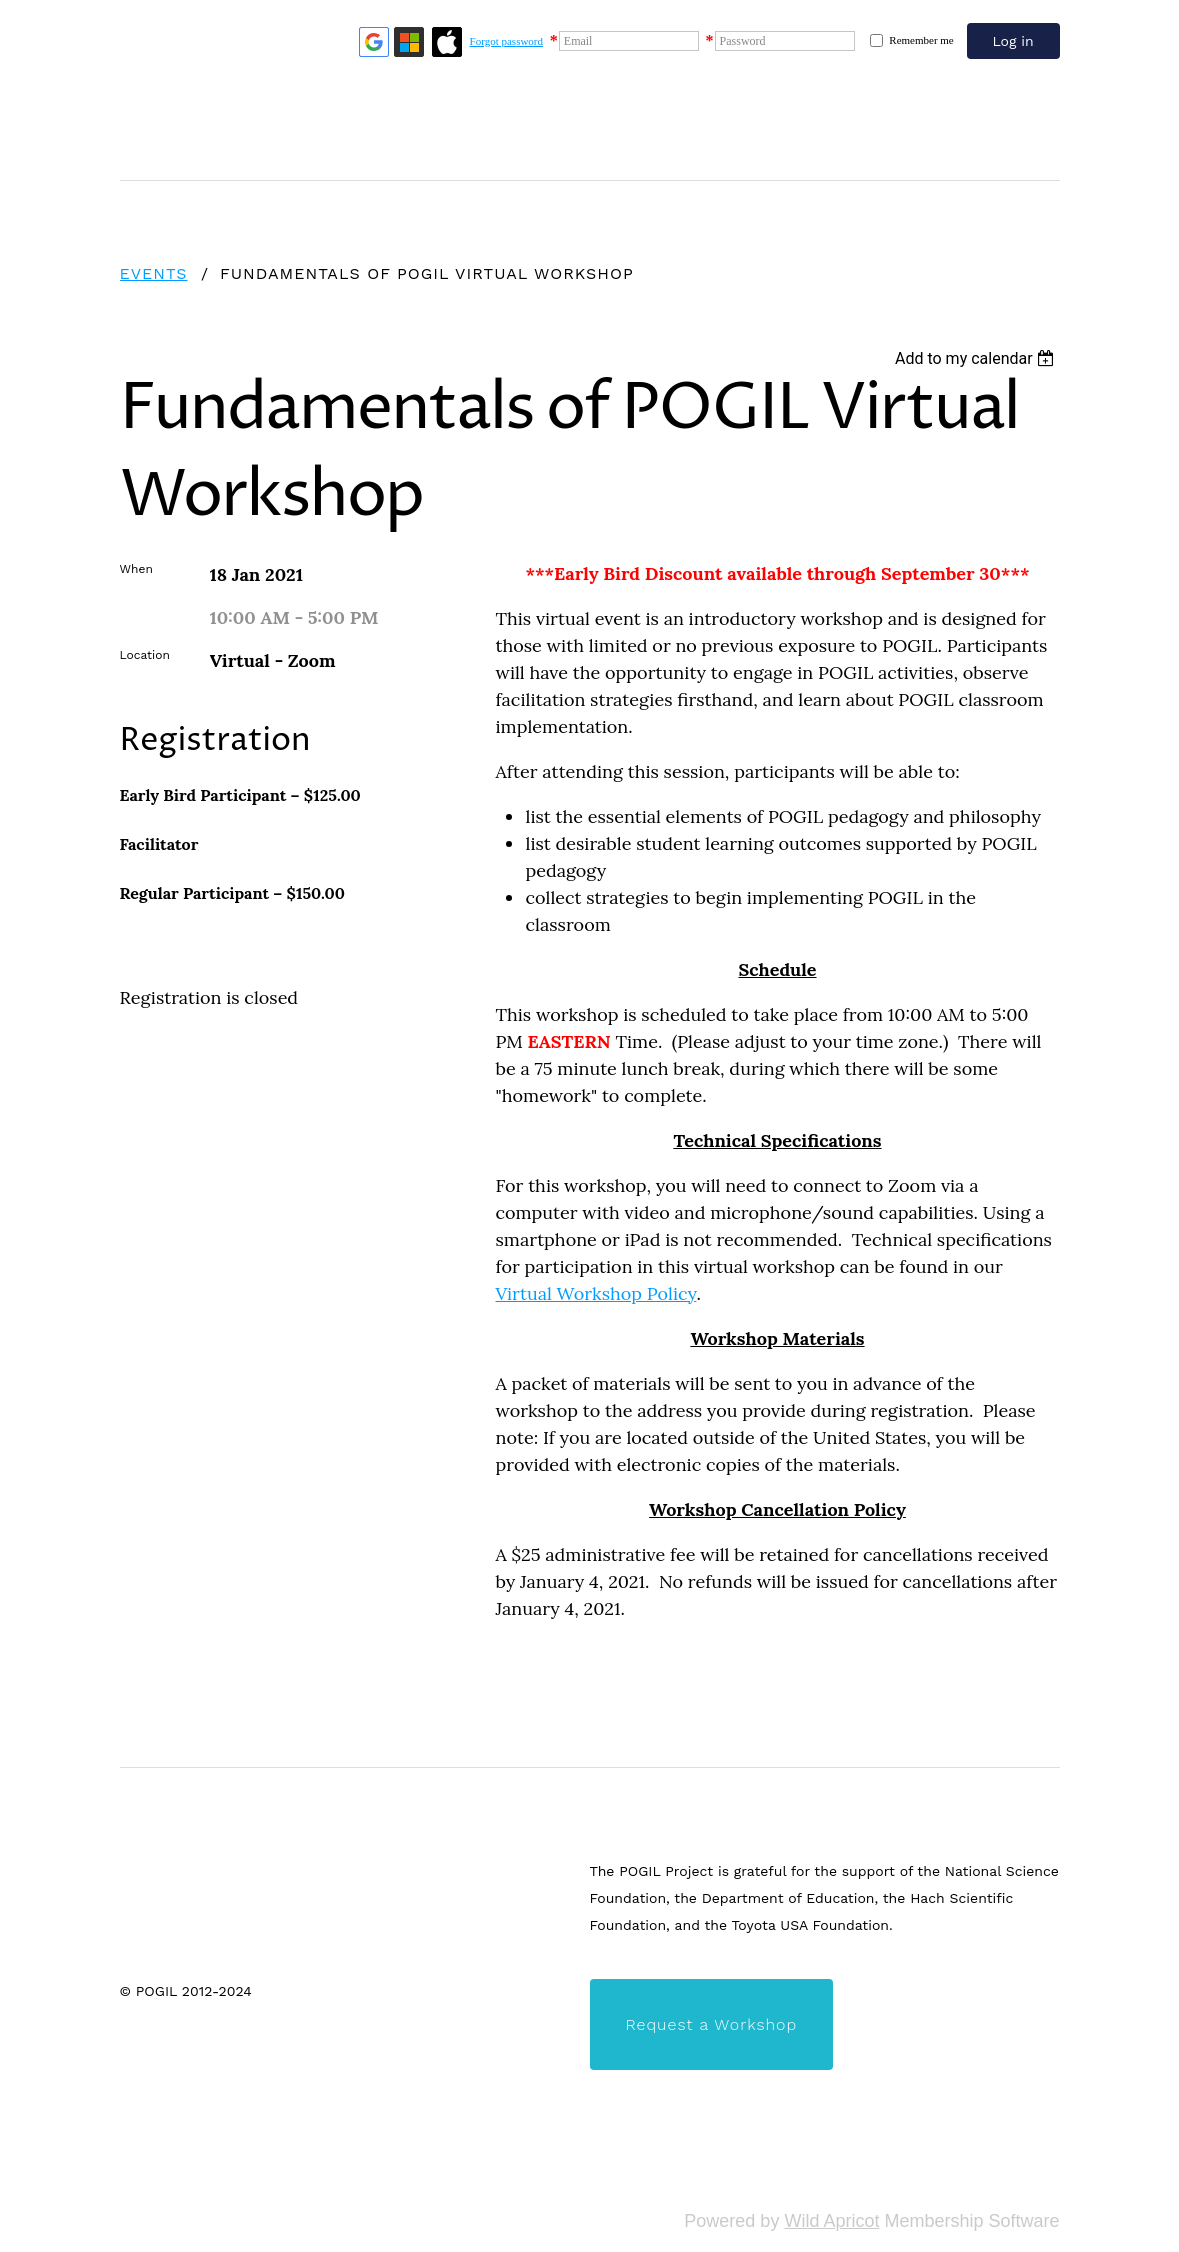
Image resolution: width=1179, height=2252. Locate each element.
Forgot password (506, 41)
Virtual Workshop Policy (596, 1293)
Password (743, 41)
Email (578, 41)
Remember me (921, 40)
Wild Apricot (831, 2221)
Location (145, 655)
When (136, 569)
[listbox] (977, 358)
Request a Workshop (712, 2024)
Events (154, 273)
